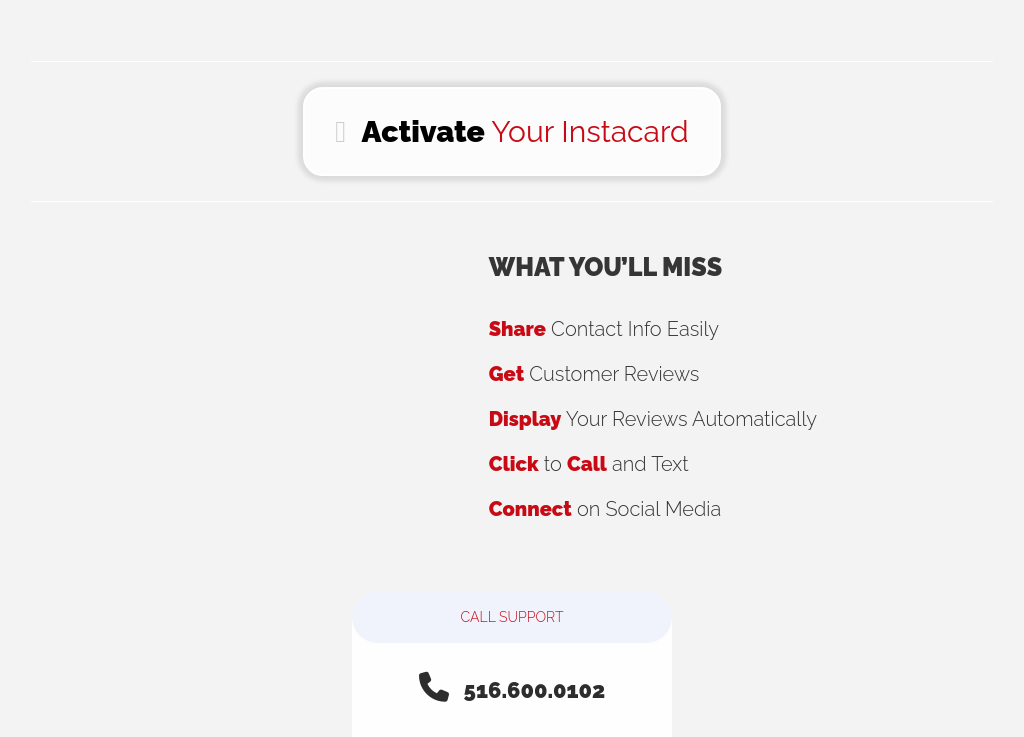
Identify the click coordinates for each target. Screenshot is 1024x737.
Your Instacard (511, 131)
